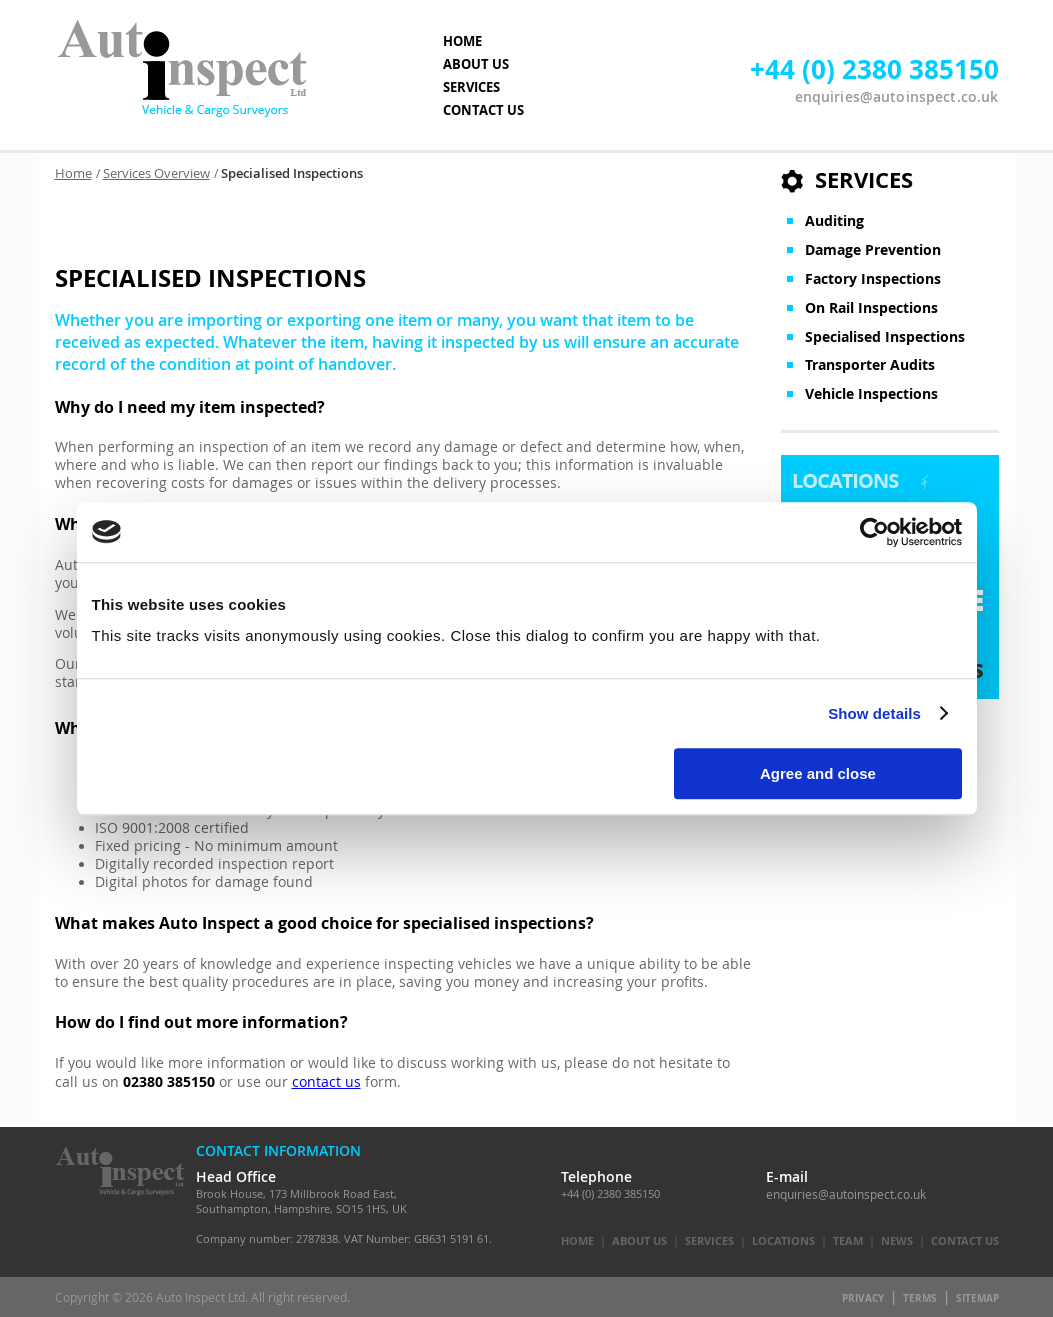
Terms (920, 1298)
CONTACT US (483, 110)
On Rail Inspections (871, 308)
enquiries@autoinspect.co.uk (897, 96)
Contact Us (965, 1241)
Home (73, 173)
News (897, 1241)
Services (709, 1241)
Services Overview (156, 173)
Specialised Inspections (885, 337)
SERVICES (471, 87)
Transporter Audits (870, 365)
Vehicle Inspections (871, 394)
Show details (874, 713)
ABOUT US (476, 64)
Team (848, 1241)
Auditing (834, 221)
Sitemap (977, 1298)
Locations (783, 1241)
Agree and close (818, 773)
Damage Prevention (873, 250)
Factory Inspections (873, 279)
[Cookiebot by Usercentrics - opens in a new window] (874, 532)
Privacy (863, 1298)
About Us (639, 1241)
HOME (462, 41)
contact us (326, 1082)
